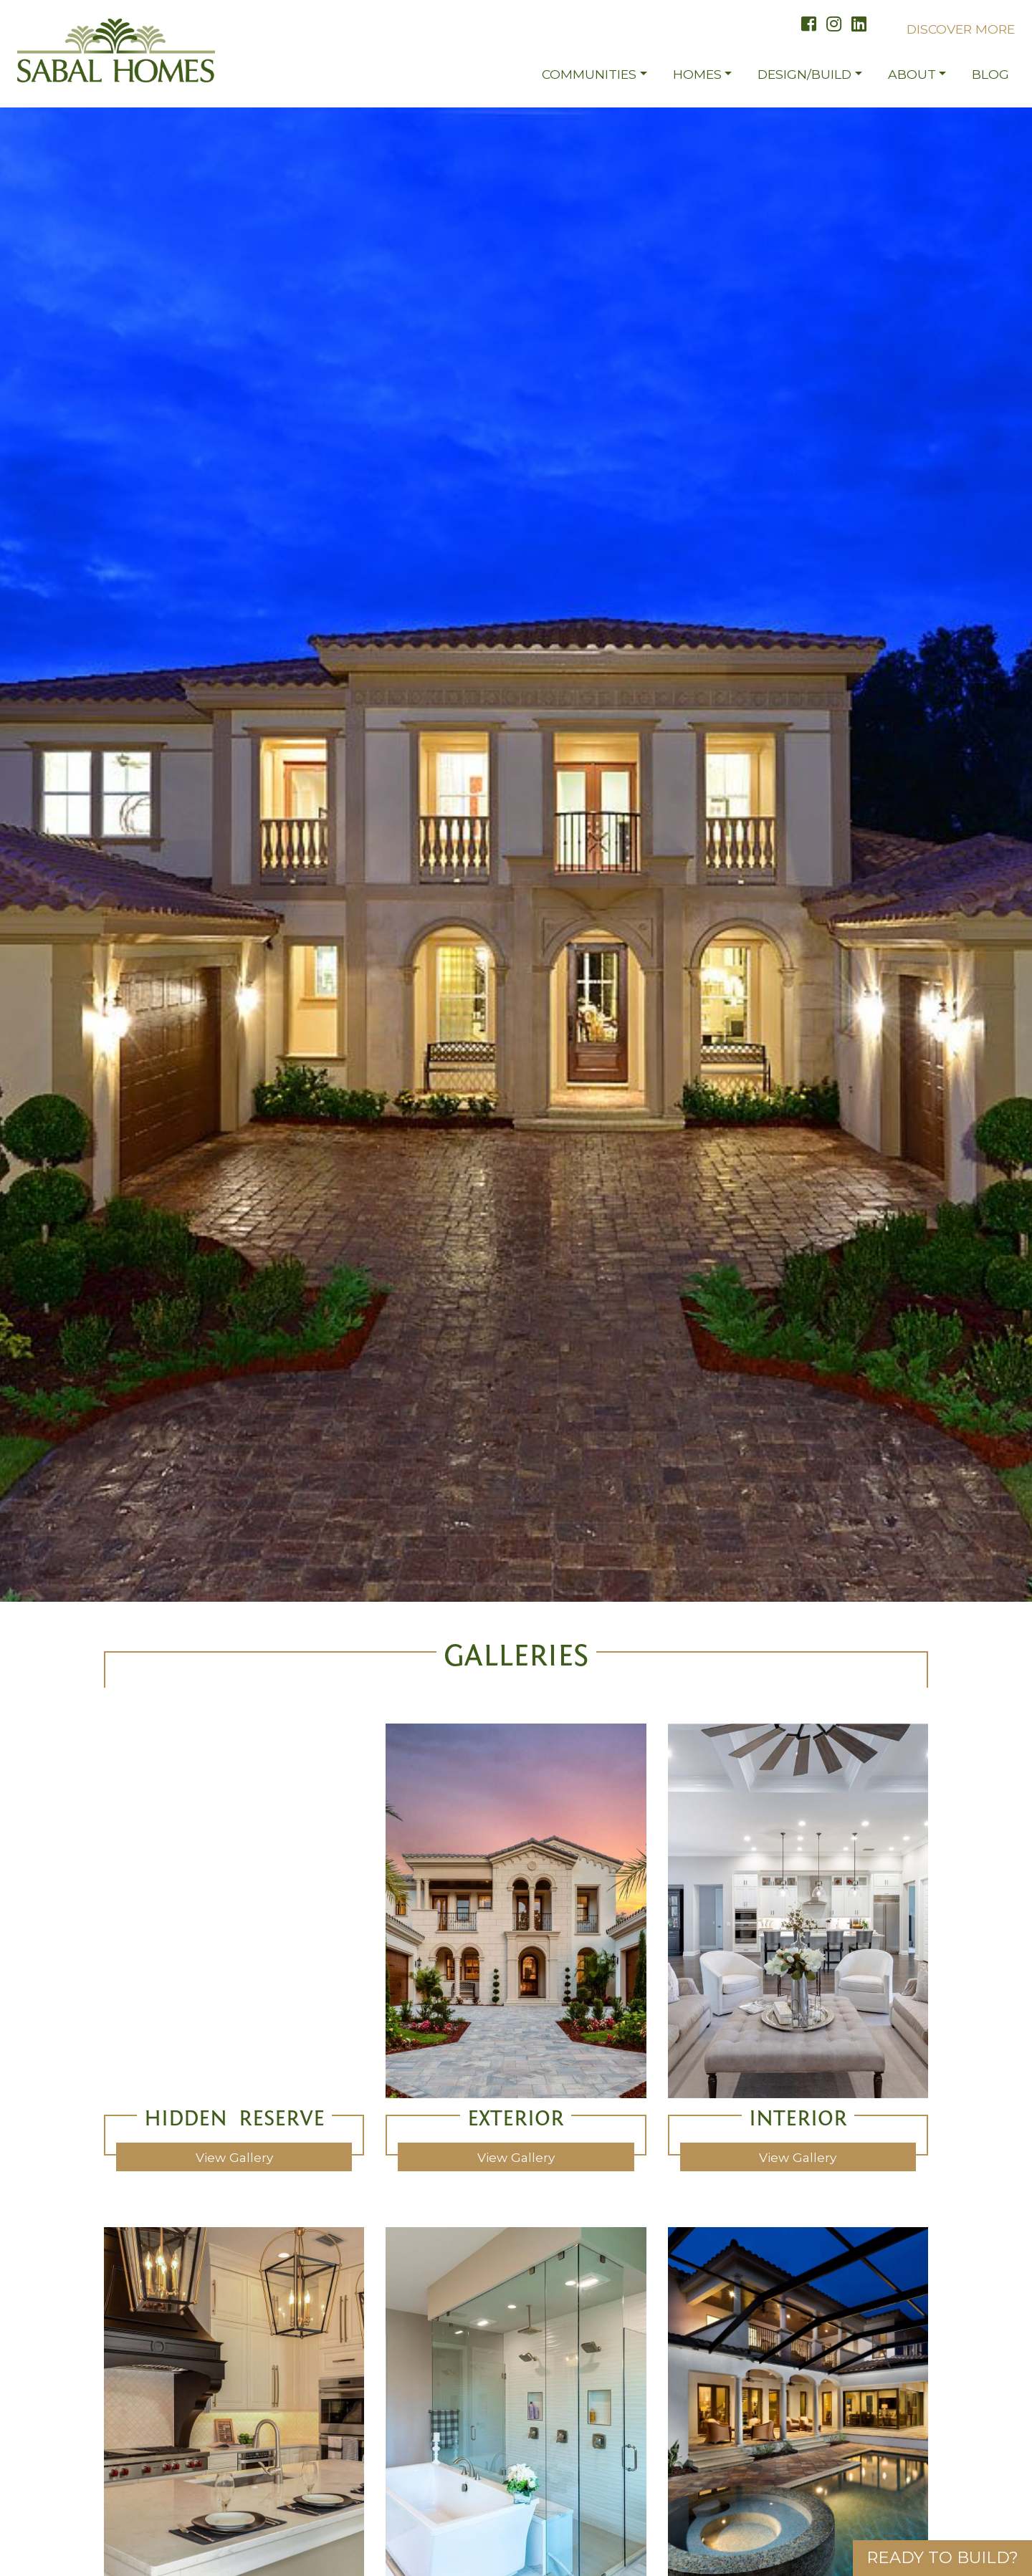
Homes (697, 80)
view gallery (234, 2152)
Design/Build (804, 80)
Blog (990, 80)
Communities (589, 80)
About (912, 80)
